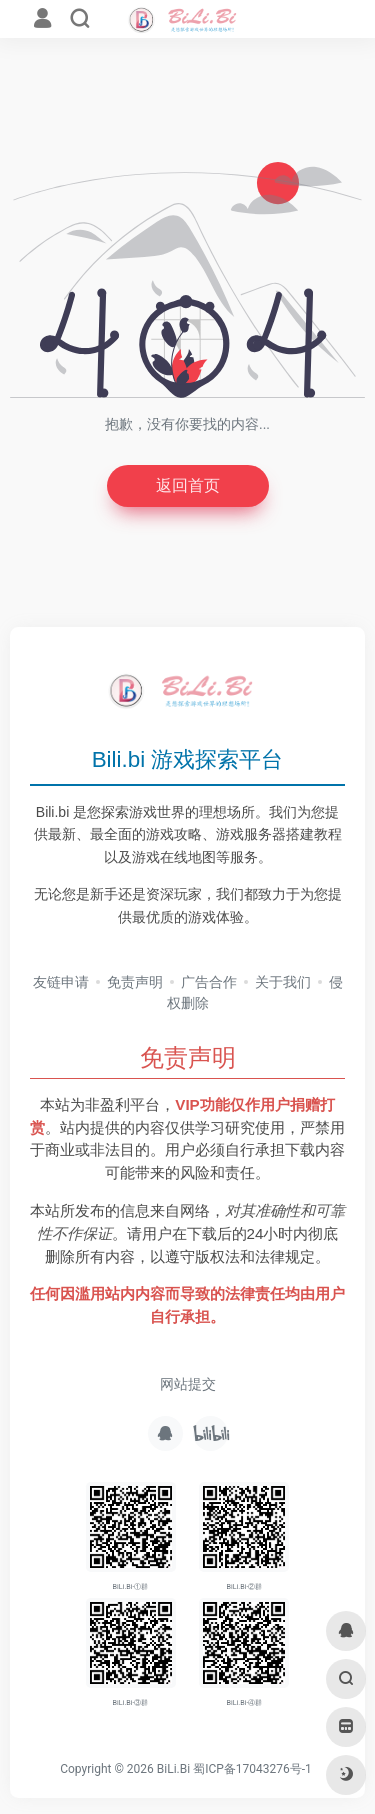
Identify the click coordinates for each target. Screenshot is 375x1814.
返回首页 (188, 485)
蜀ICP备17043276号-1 (252, 1769)
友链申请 (61, 982)
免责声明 (135, 982)
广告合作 (209, 982)
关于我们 (283, 982)
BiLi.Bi (173, 1769)
